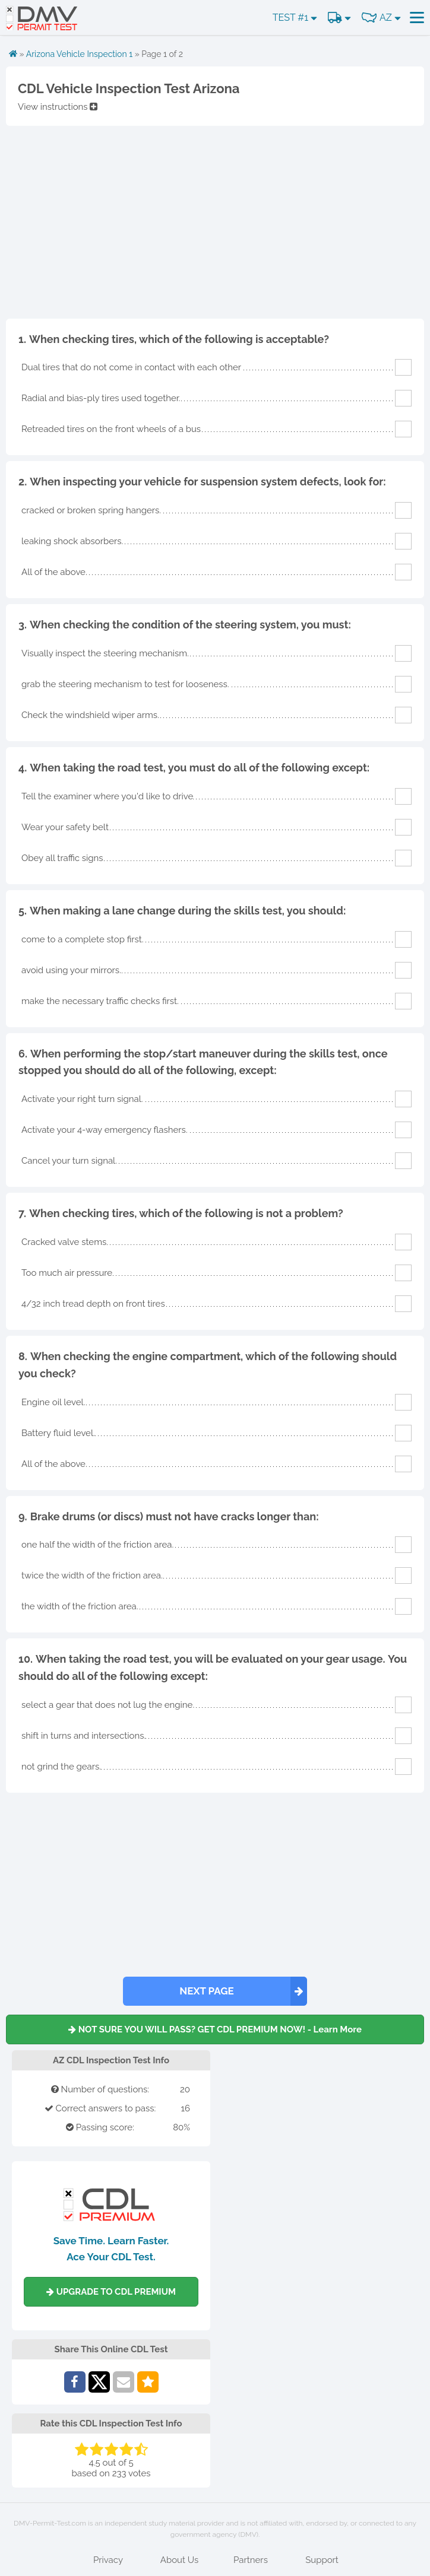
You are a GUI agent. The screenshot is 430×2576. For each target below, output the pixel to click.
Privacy (108, 2560)
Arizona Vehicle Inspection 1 (79, 54)
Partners (250, 2560)
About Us (179, 2560)
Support (322, 2560)
